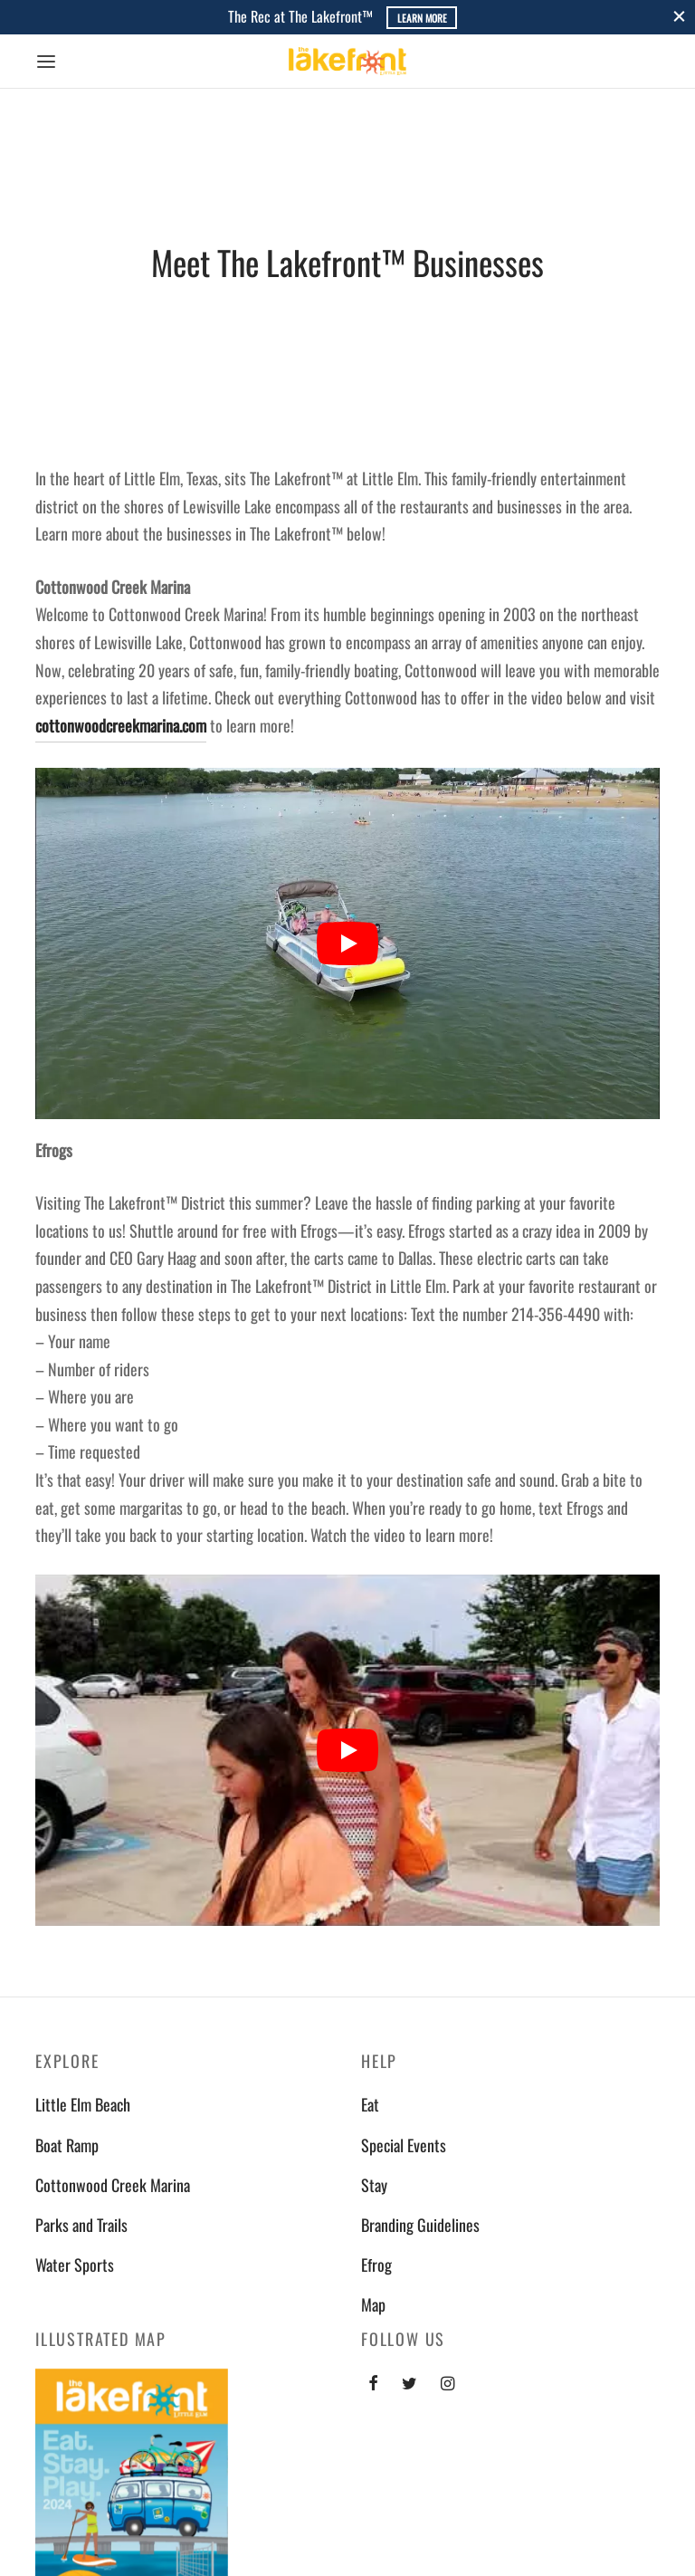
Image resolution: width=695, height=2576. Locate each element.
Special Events (403, 2145)
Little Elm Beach (82, 2104)
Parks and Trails (81, 2224)
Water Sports (74, 2264)
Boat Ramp (67, 2145)
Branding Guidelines (420, 2224)
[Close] (679, 17)
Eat (370, 2104)
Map (373, 2304)
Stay (374, 2185)
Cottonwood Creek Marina (112, 2185)
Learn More (422, 17)
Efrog (376, 2264)
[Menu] (46, 61)
